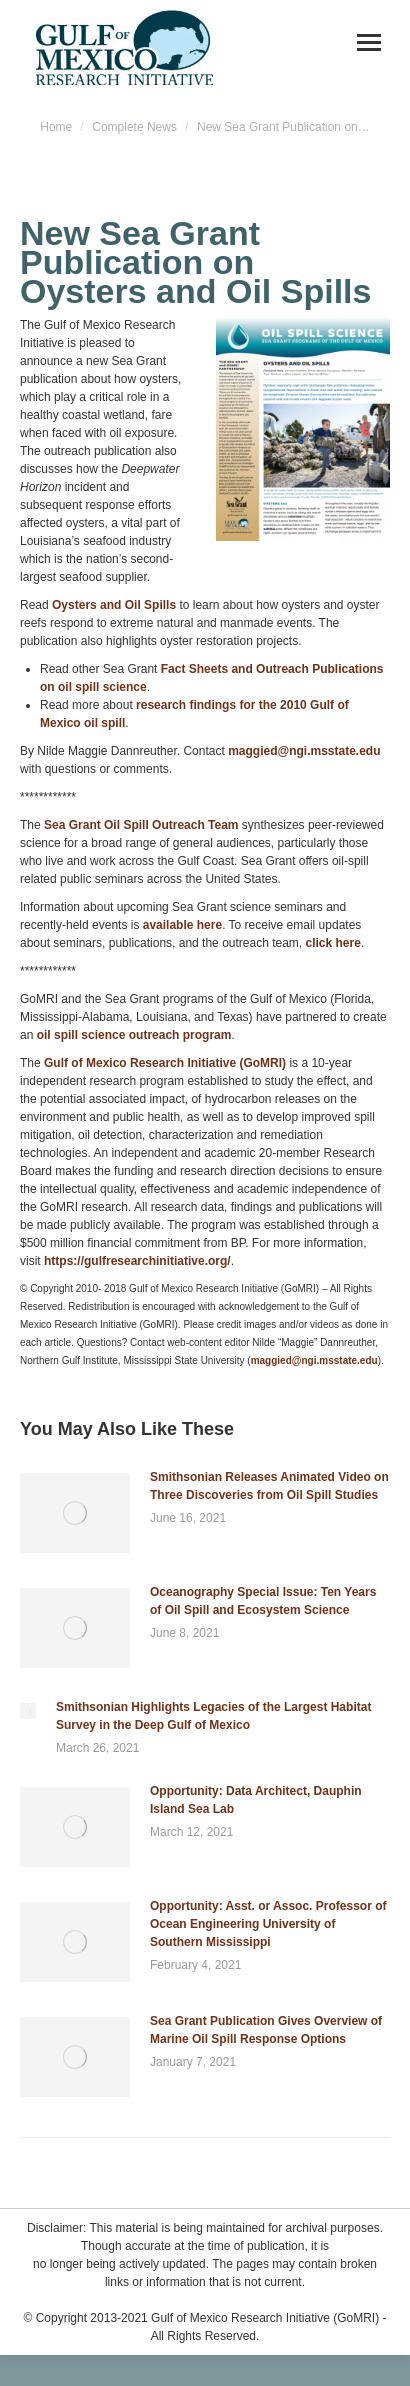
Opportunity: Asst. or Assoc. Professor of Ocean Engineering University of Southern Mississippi (268, 1924)
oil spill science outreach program (134, 1035)
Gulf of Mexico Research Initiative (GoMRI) (165, 1063)
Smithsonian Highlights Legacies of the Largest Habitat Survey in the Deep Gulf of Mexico (213, 1716)
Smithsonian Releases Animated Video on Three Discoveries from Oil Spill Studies (269, 1486)
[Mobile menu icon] (369, 42)
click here (333, 943)
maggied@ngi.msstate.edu (304, 751)
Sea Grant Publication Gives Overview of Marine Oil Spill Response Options (266, 2030)
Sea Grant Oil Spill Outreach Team (141, 825)
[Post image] (75, 1513)
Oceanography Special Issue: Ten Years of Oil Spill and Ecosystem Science (263, 1601)
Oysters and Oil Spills (114, 605)
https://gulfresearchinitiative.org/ (137, 1261)
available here (182, 925)
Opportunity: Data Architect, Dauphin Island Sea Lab (256, 1800)
